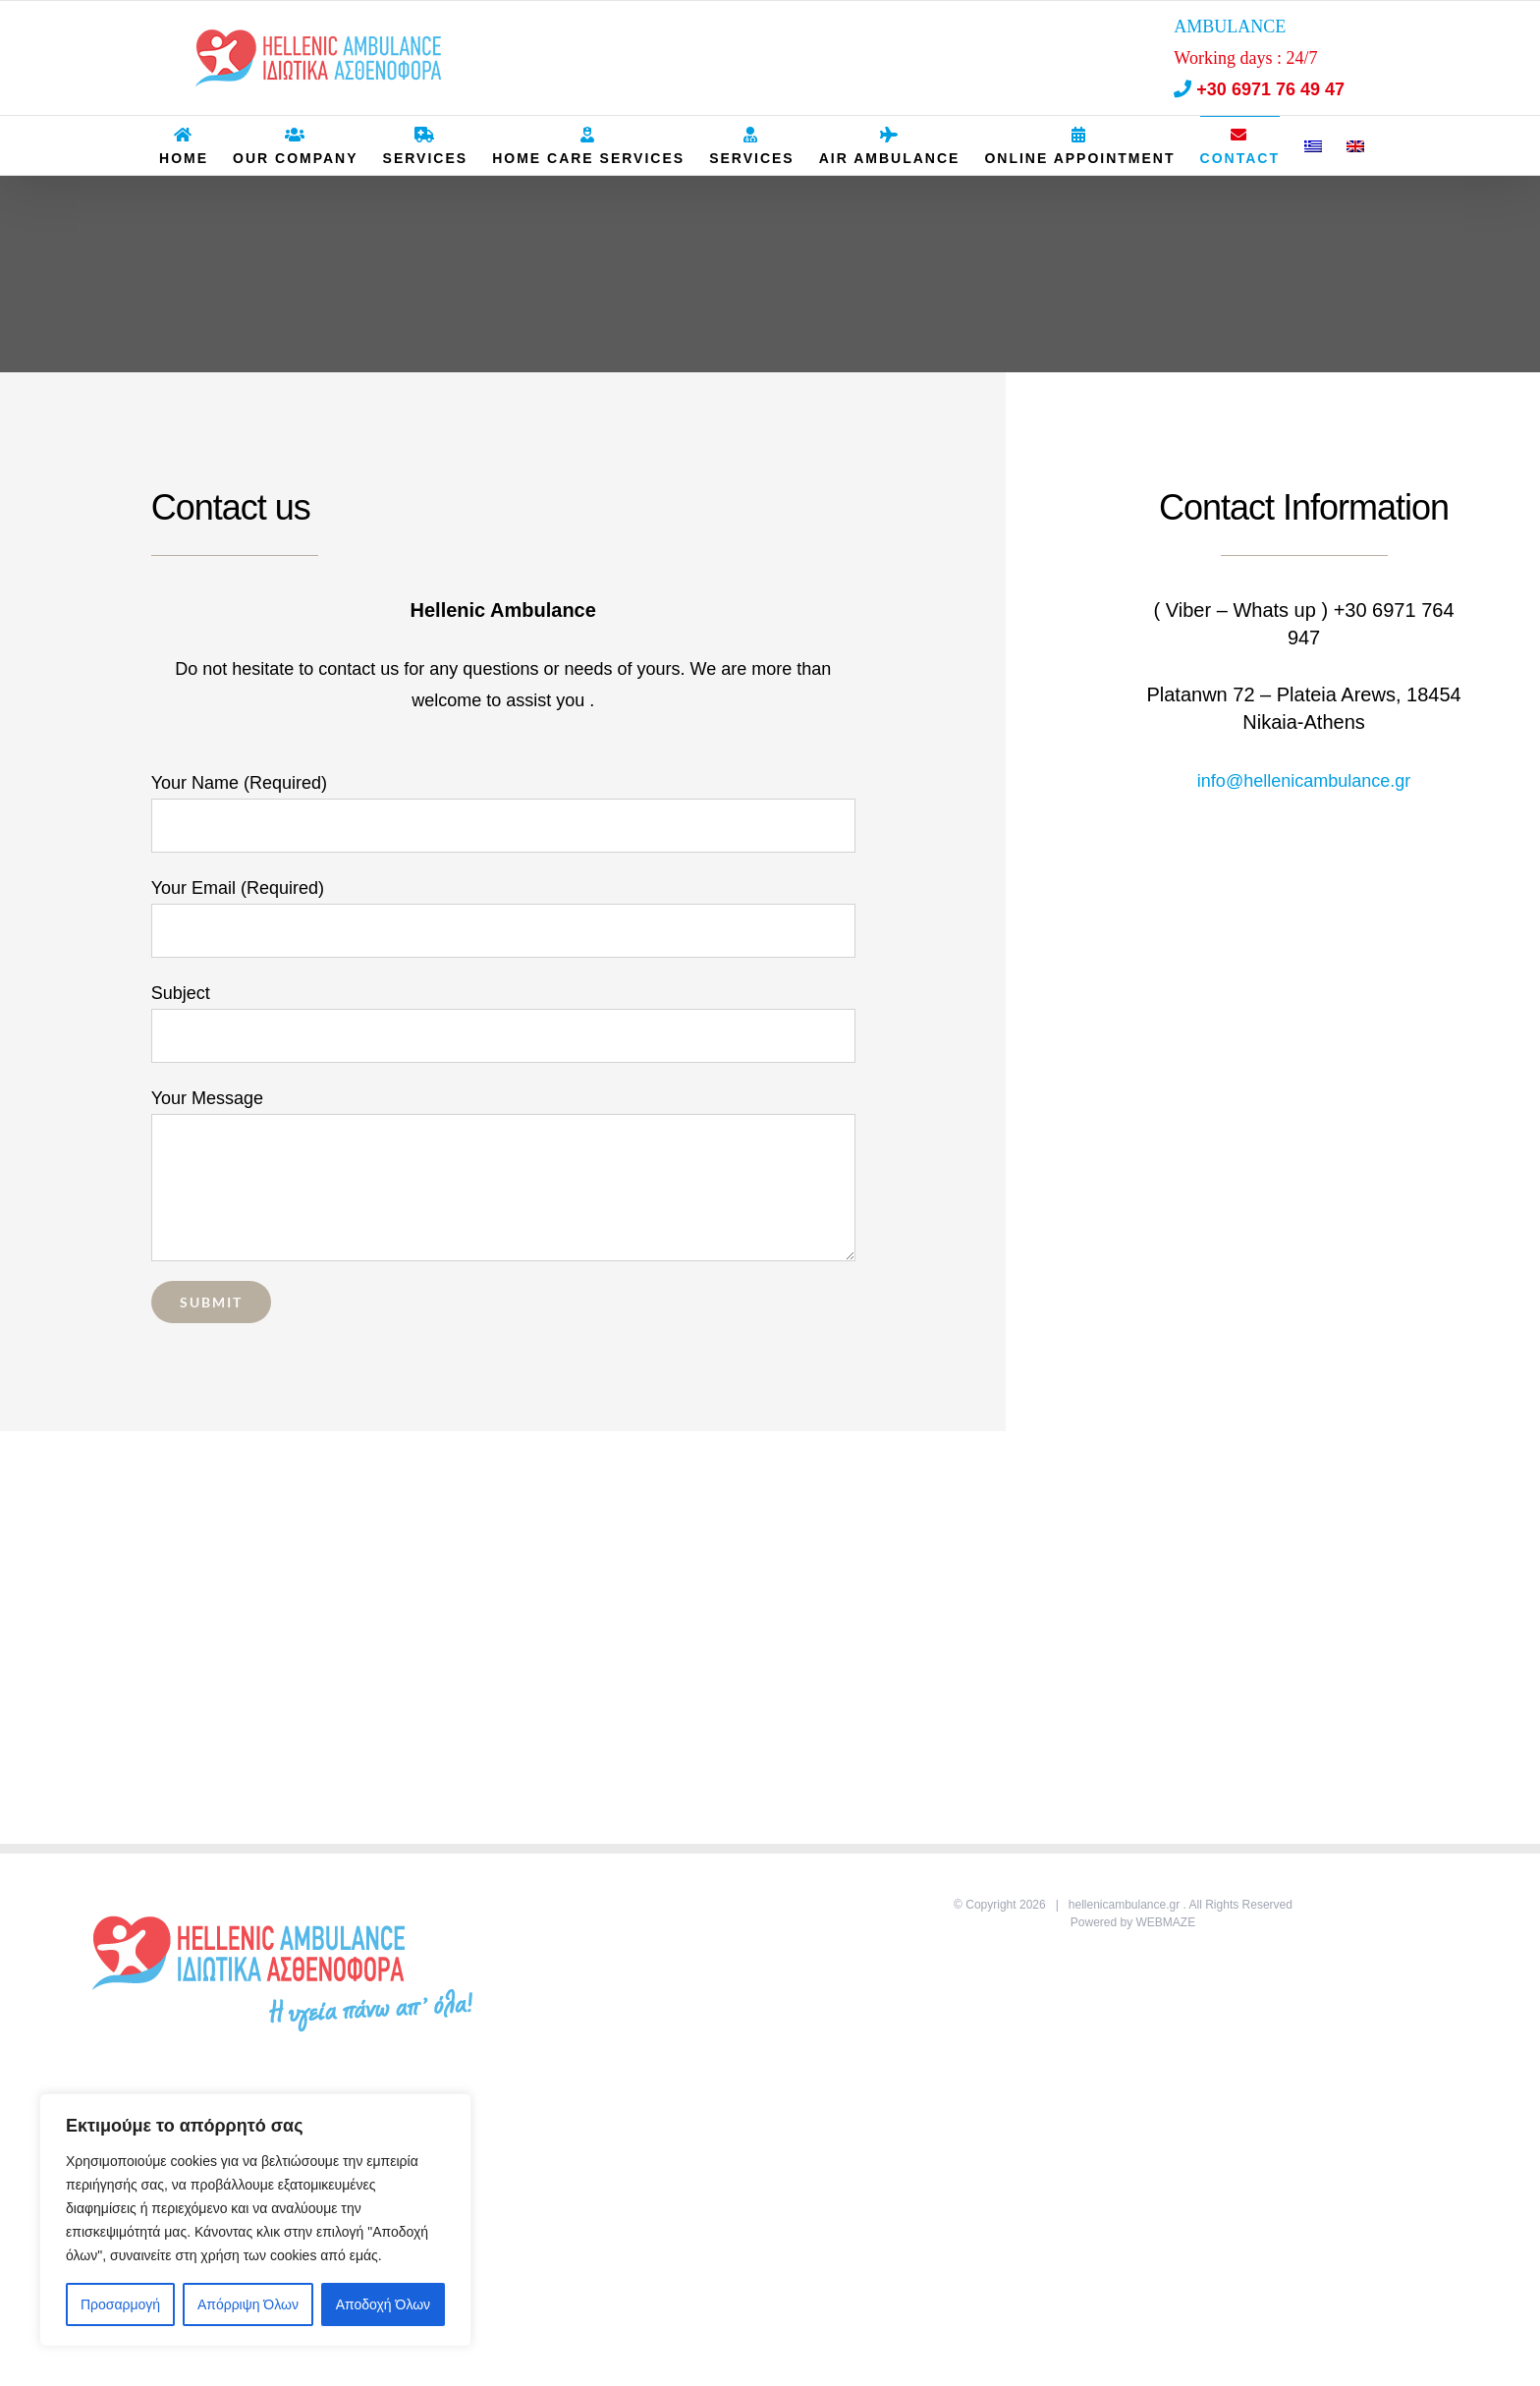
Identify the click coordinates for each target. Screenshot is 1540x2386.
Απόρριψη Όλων (248, 2304)
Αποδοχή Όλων (383, 2304)
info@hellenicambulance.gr (1303, 781)
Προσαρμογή (120, 2304)
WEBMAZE (1166, 1922)
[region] (255, 2220)
